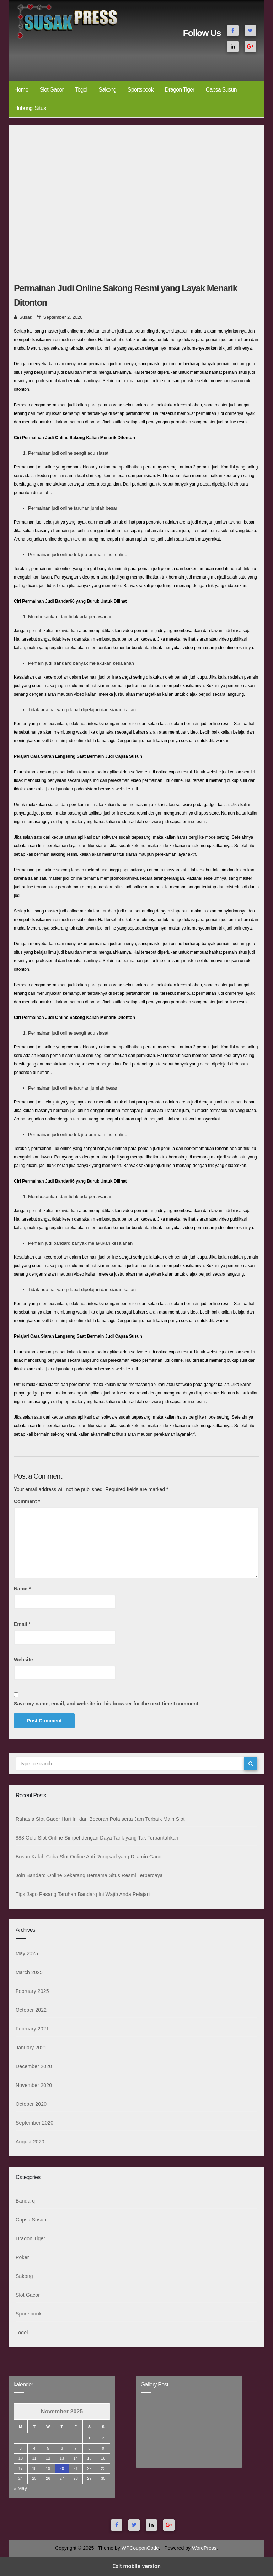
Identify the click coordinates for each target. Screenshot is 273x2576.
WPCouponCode (140, 2548)
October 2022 (31, 2010)
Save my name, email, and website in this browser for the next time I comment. (107, 1703)
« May (20, 2488)
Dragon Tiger (179, 90)
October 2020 (31, 2104)
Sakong (107, 90)
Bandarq (25, 2201)
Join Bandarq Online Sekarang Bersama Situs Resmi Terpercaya (89, 1875)
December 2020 (34, 2066)
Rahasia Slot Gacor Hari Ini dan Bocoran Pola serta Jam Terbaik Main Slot (100, 1819)
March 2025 (29, 1972)
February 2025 (32, 1991)
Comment (27, 1501)
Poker (22, 2257)
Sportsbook (141, 90)
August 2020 (30, 2141)
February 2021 (32, 2029)
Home (21, 90)
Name (22, 1588)
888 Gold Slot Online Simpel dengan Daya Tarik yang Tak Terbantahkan (97, 1838)
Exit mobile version (136, 2566)
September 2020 (34, 2123)
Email (22, 1624)
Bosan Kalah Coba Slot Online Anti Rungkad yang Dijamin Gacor (89, 1856)
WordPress (204, 2548)
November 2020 (34, 2085)
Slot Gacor (51, 90)
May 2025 (27, 1953)
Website (23, 1659)
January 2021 (31, 2047)
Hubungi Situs (30, 108)
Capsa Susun (221, 90)
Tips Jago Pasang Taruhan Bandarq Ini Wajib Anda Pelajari (83, 1894)
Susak (25, 317)
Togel (81, 90)
